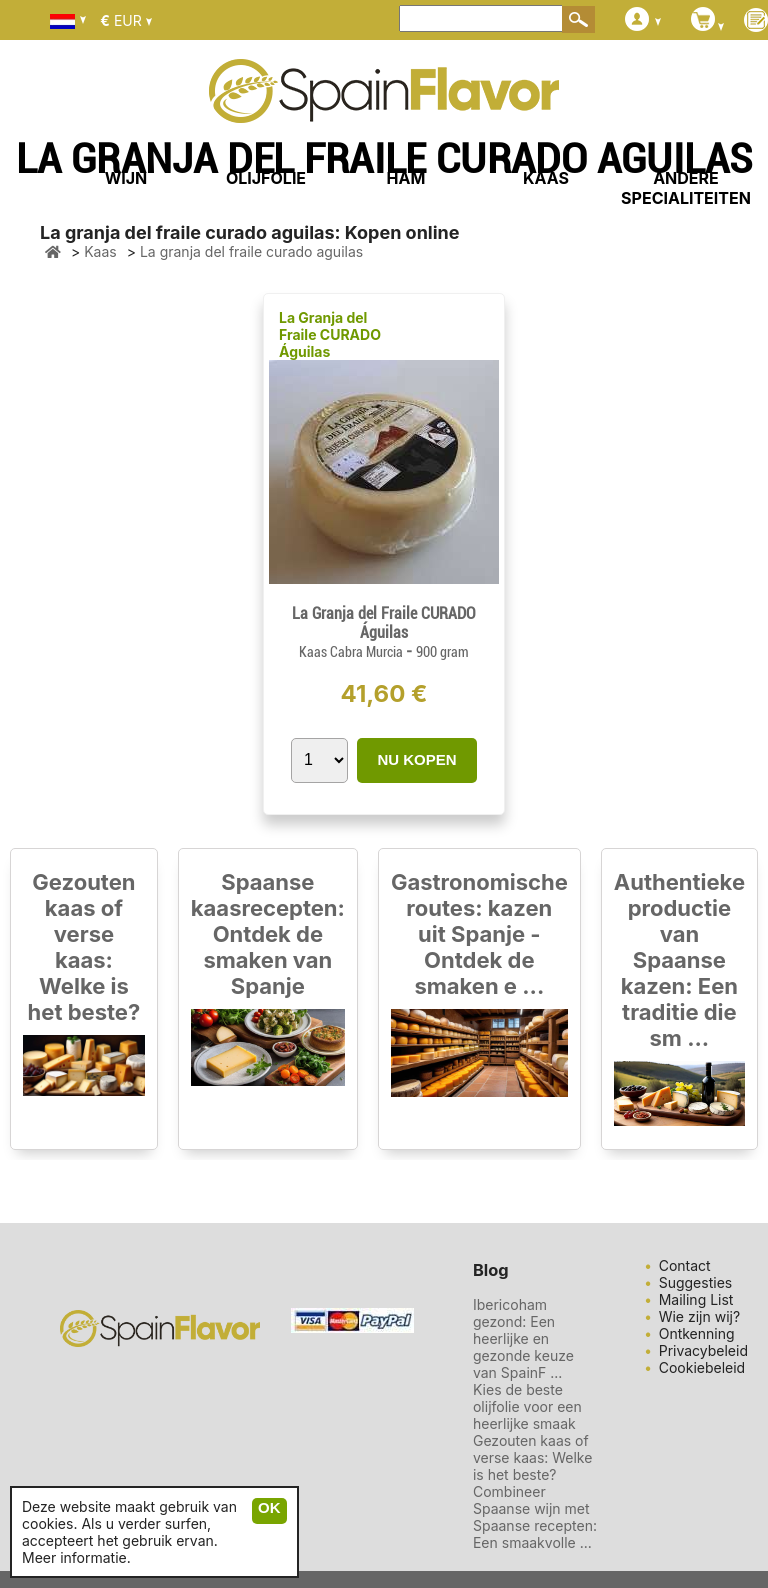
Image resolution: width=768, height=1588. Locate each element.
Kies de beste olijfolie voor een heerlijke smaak (527, 1406)
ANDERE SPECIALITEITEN (686, 188)
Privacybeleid (703, 1350)
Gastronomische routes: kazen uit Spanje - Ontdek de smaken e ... (479, 934)
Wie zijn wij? (699, 1316)
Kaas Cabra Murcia (352, 652)
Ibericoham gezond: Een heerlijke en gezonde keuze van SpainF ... (523, 1338)
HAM (406, 178)
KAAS (546, 178)
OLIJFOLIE (266, 178)
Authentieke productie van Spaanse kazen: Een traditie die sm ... (679, 960)
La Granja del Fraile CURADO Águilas (330, 334)
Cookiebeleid (702, 1367)
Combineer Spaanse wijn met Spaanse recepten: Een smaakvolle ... (535, 1517)
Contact (685, 1265)
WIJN (126, 178)
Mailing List (696, 1299)
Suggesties (696, 1282)
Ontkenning (697, 1333)
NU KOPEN (416, 759)
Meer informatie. (76, 1557)
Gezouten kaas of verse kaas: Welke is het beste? (84, 947)
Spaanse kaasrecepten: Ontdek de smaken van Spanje (268, 934)
